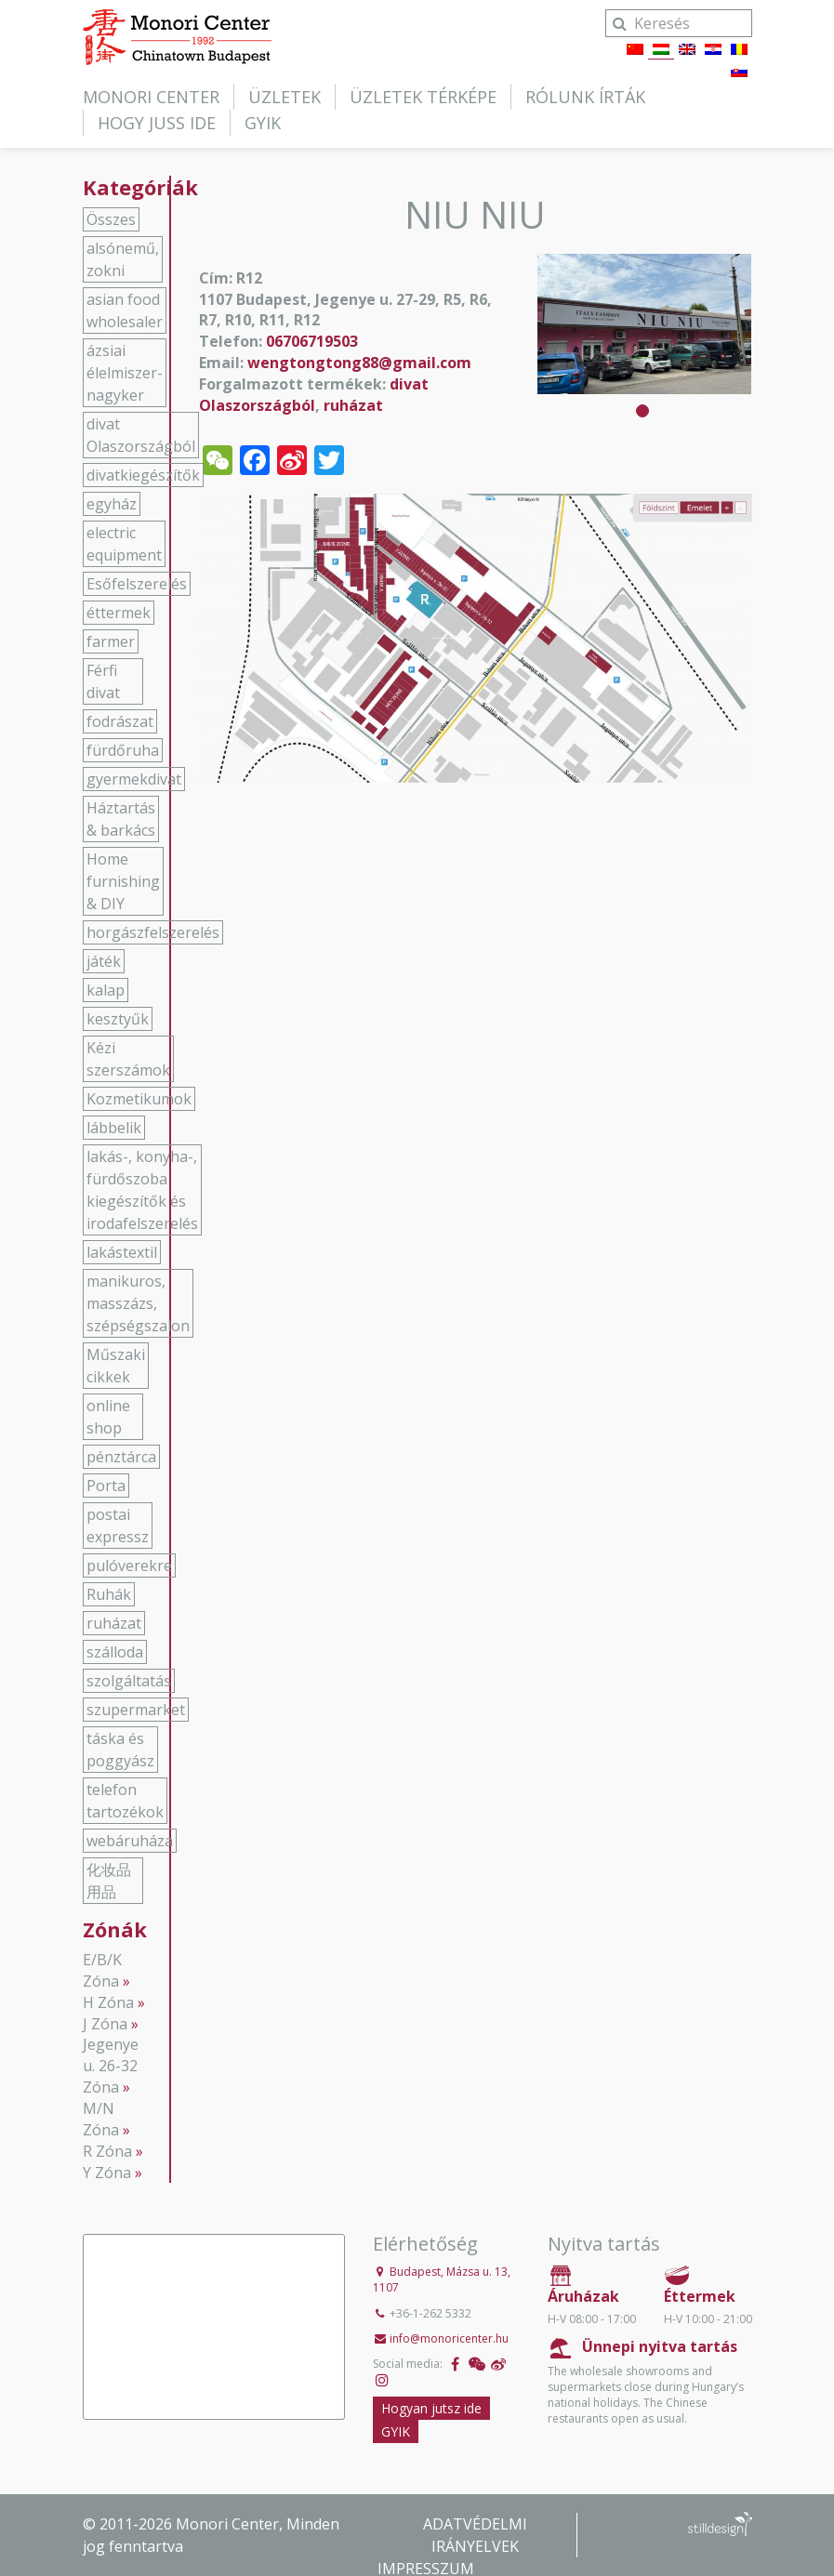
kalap (105, 990)
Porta (106, 1485)
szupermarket (135, 1709)
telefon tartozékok (125, 1800)
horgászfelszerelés (152, 932)
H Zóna (108, 2002)
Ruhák (108, 1594)
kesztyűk (117, 1019)
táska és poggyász (120, 1749)
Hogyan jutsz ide (431, 2408)
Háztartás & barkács (120, 819)
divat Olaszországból (314, 395)
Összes (111, 219)
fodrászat (119, 721)
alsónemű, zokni (122, 259)
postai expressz (117, 1525)
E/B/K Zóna (102, 1970)
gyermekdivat (133, 779)
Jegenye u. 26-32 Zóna (111, 2065)
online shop (108, 1416)
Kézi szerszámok (128, 1058)
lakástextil (121, 1252)
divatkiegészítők (143, 475)
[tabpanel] (644, 324)
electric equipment (124, 543)
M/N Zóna (101, 2119)
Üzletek (284, 97)
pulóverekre (129, 1565)
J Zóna (105, 2024)
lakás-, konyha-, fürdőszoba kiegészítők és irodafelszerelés (142, 1190)
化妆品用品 (108, 1880)
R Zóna (107, 2151)
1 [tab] (642, 410)
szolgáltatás (128, 1681)
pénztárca (121, 1457)
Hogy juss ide (157, 123)
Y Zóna (107, 2172)
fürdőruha (122, 750)
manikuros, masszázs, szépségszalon (138, 1303)
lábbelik (113, 1127)
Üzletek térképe (423, 97)
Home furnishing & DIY (123, 881)
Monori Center (151, 97)
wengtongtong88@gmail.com (359, 362)
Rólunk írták (585, 97)
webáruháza (129, 1840)
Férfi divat (103, 681)
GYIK (263, 123)
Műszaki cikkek (115, 1365)
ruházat (353, 405)
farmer (110, 641)
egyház (111, 504)
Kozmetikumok (139, 1099)
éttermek (118, 612)
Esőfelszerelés (136, 584)
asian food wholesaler (124, 310)
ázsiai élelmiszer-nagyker (124, 372)
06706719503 (312, 341)
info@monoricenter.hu (449, 2338)
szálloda (114, 1652)
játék (103, 961)
